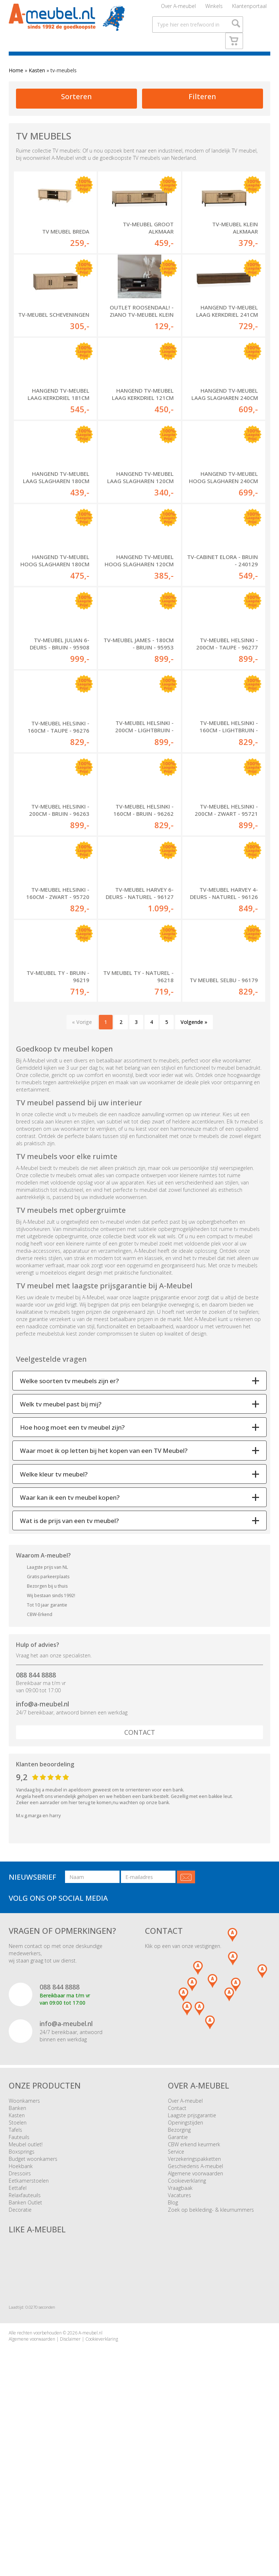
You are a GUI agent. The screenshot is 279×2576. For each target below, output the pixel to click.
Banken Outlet (25, 2361)
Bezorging (179, 2289)
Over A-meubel (178, 8)
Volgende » (194, 1181)
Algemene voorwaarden (195, 2332)
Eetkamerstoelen (29, 2340)
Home (16, 84)
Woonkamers (24, 2260)
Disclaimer (70, 2498)
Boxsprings (22, 2311)
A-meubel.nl (90, 2492)
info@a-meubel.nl (42, 1863)
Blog (173, 2361)
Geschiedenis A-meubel (195, 2325)
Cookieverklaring (187, 2340)
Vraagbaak (180, 2347)
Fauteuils (19, 2296)
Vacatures (179, 2354)
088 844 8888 (36, 1834)
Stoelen (18, 2282)
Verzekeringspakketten (194, 2318)
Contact (139, 1891)
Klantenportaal (249, 8)
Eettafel (18, 2347)
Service (176, 2311)
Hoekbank (21, 2325)
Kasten (37, 84)
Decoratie (20, 2369)
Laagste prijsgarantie (192, 2274)
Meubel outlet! (26, 2303)
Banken (17, 2267)
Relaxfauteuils (25, 2354)
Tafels (15, 2289)
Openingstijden (185, 2282)
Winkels (214, 8)
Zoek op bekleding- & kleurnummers (211, 2369)
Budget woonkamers (33, 2318)
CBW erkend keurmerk (194, 2303)
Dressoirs (20, 2332)
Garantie (178, 2296)
